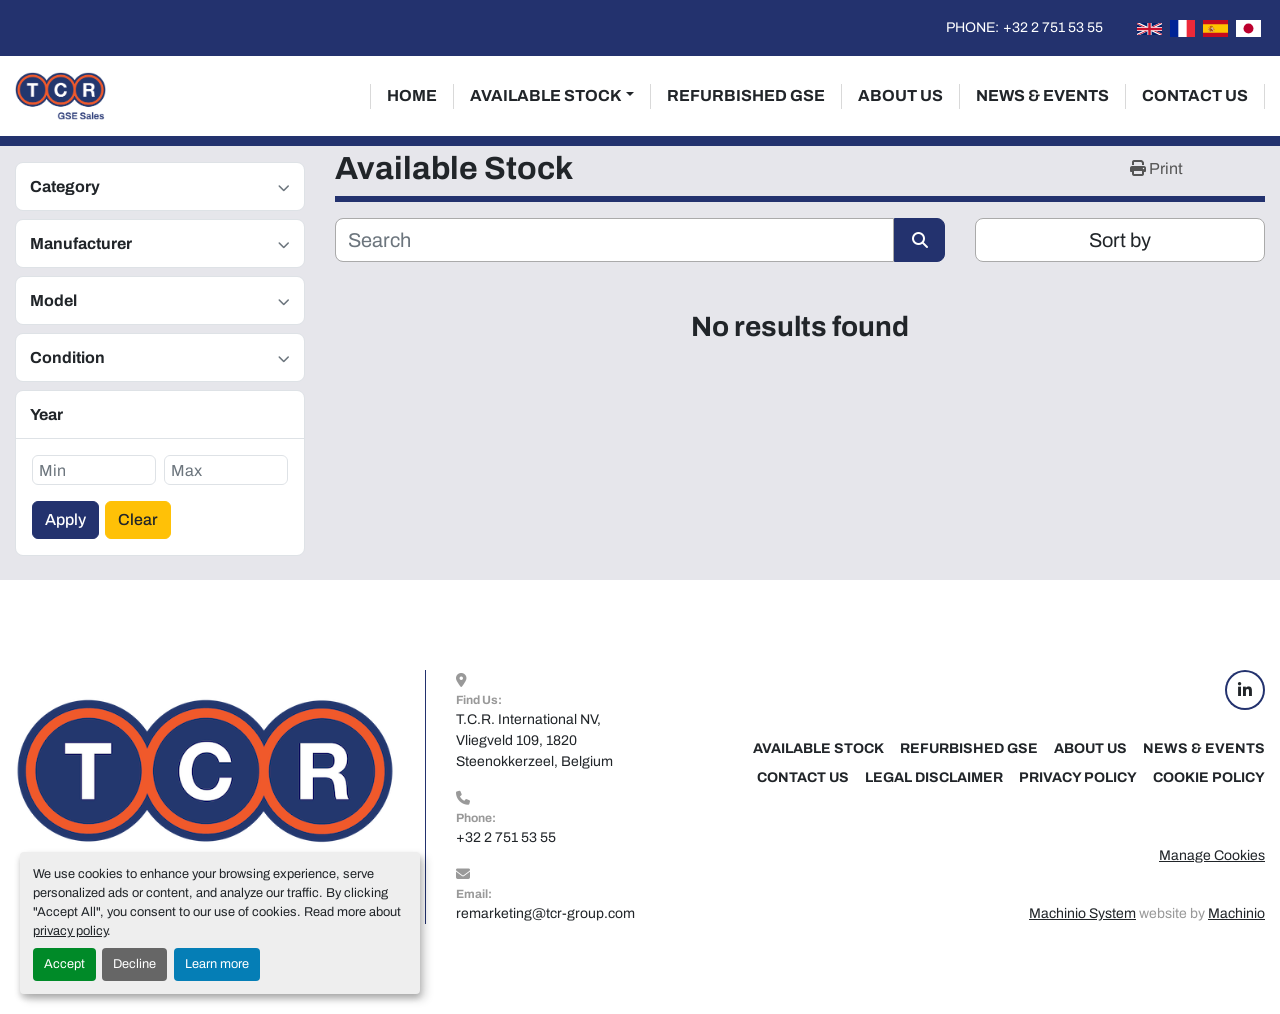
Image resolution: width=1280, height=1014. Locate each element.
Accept (64, 964)
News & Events (1042, 95)
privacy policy (70, 931)
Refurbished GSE (746, 95)
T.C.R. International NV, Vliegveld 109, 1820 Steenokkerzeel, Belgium (534, 740)
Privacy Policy (1078, 777)
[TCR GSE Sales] (205, 796)
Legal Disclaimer (934, 777)
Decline (134, 964)
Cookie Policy (1209, 777)
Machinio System (1082, 913)
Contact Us (1195, 95)
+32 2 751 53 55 (1053, 27)
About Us (900, 95)
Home (412, 95)
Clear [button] (138, 519)
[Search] (614, 240)
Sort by (1120, 240)
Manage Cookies (1212, 855)
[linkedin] (1245, 690)
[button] (552, 96)
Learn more (217, 964)
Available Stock (546, 95)
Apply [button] (65, 519)
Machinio (1236, 913)
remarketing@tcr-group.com (545, 913)
